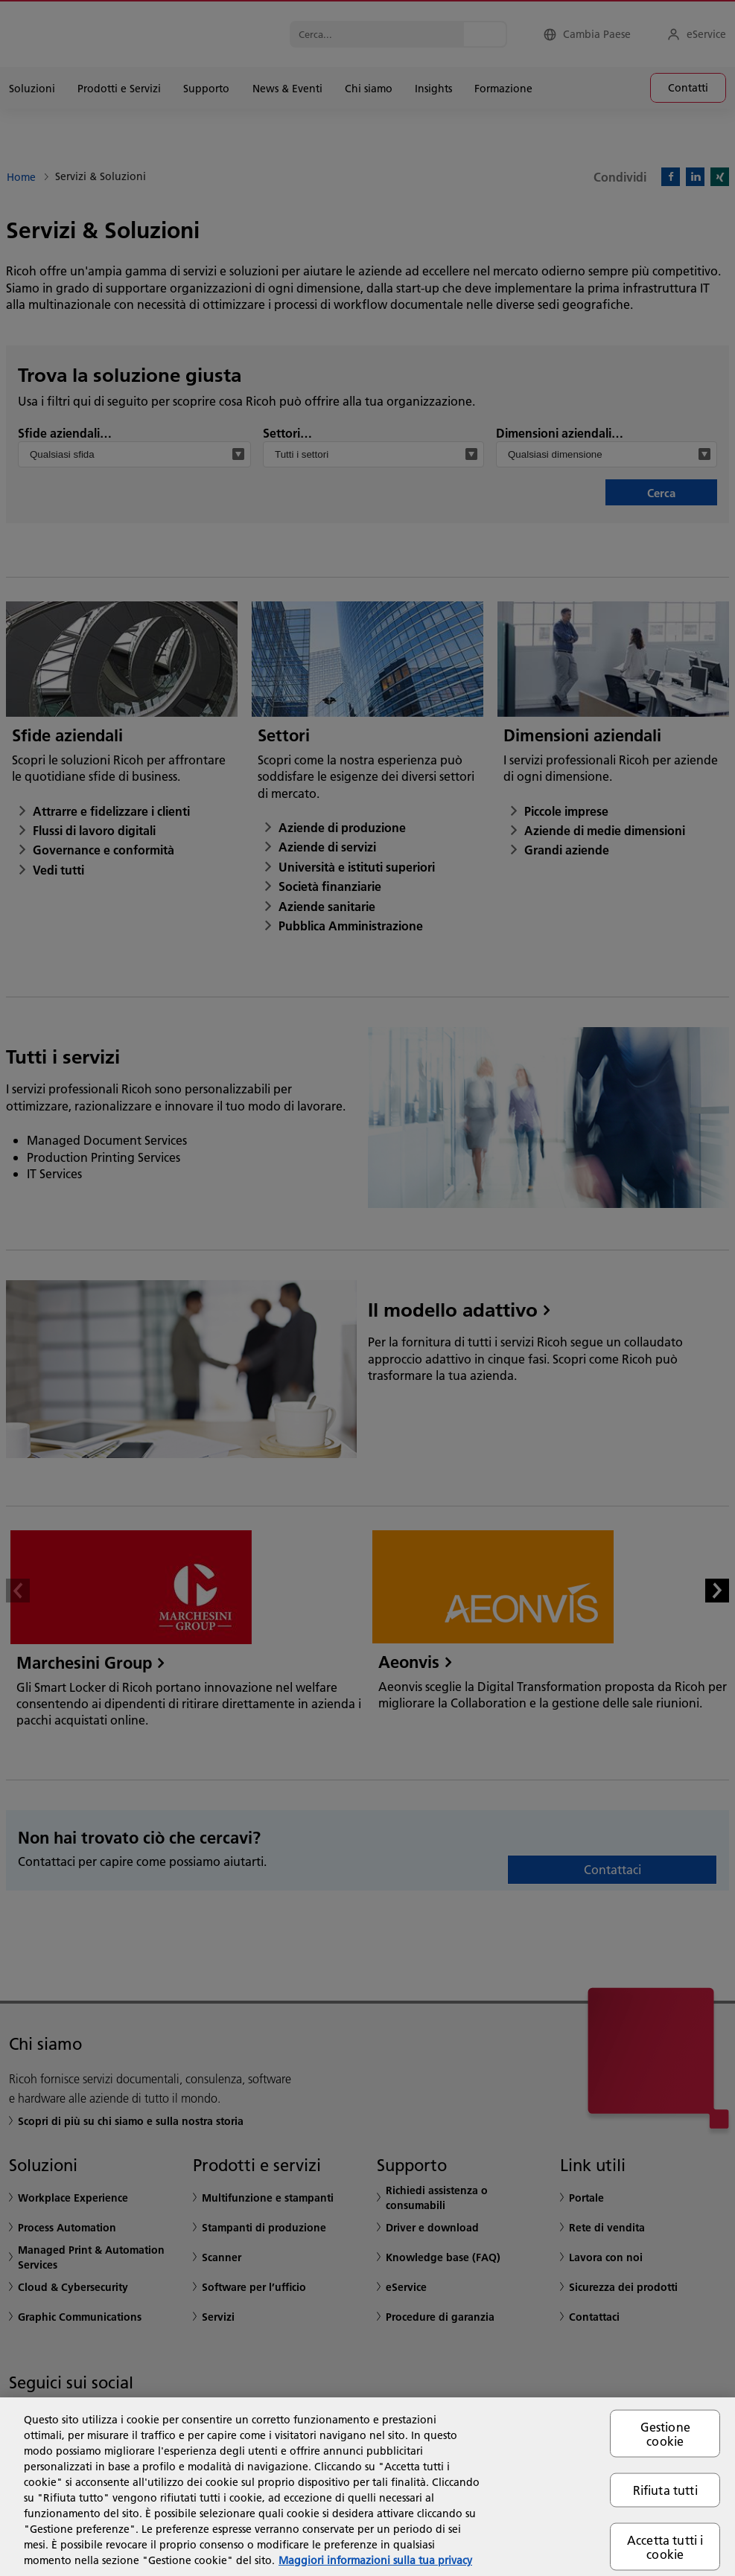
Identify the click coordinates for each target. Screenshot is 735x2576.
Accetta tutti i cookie (665, 2546)
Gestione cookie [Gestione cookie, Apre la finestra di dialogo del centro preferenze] (665, 2434)
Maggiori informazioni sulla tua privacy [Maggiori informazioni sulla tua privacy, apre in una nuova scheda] (375, 2560)
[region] (367, 2486)
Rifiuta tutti (665, 2490)
